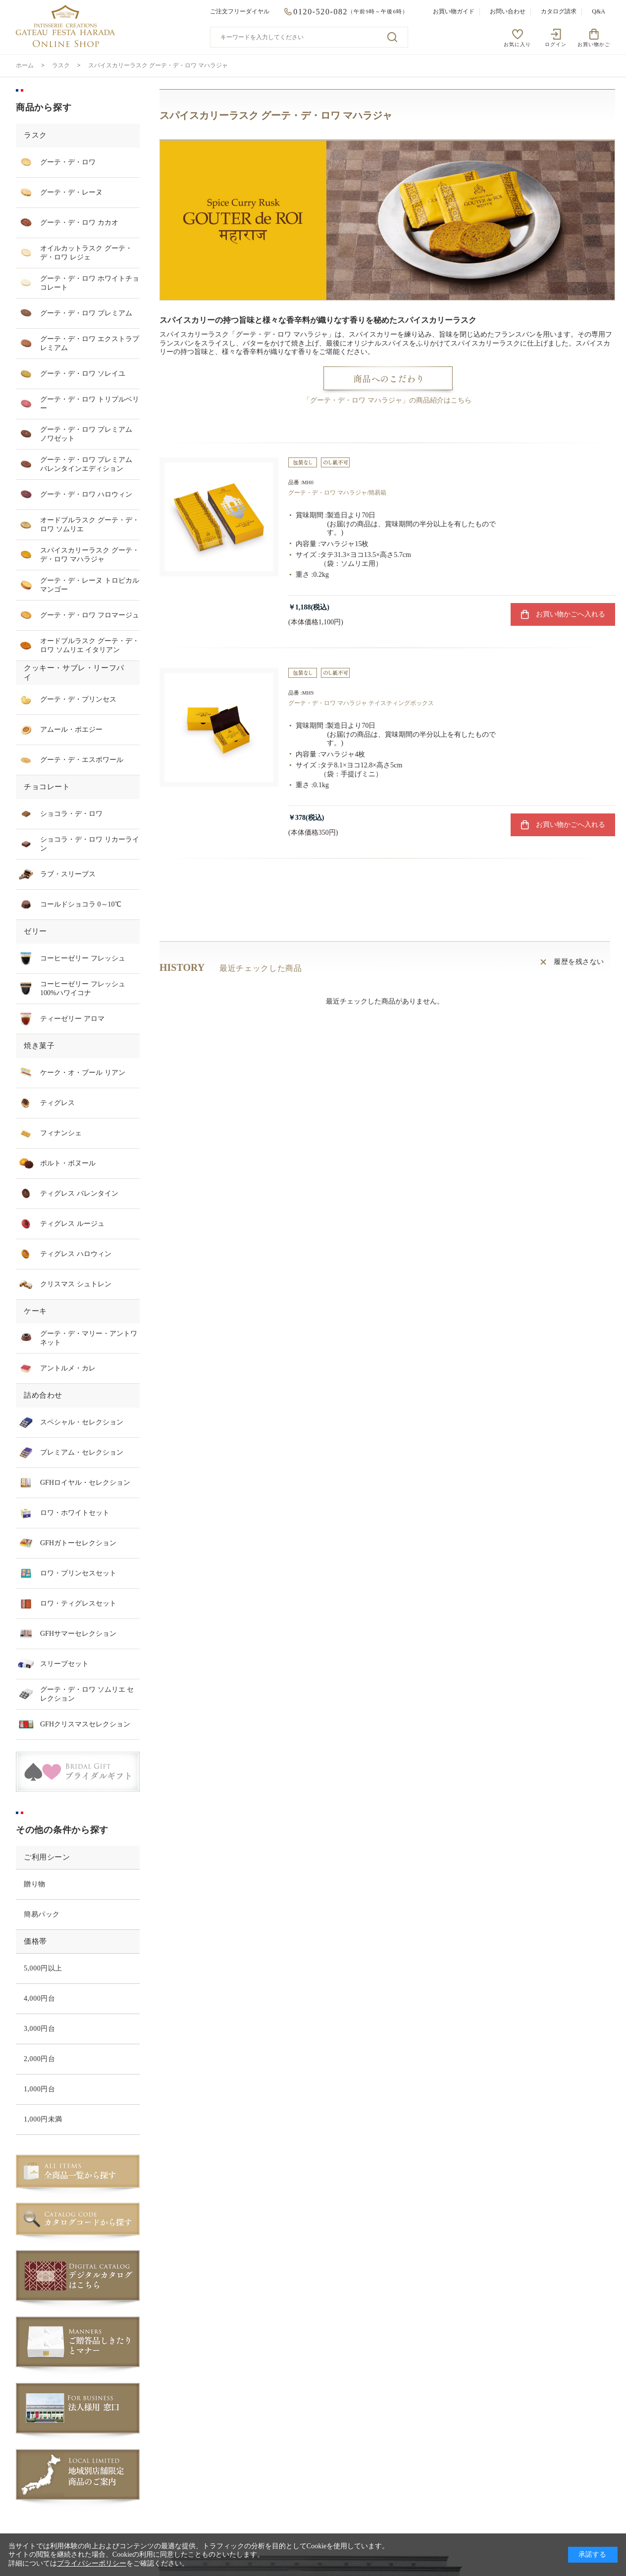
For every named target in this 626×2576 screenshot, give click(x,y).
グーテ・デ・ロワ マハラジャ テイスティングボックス (361, 703)
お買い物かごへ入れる (570, 614)
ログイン (556, 44)
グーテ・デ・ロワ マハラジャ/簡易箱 (337, 492)
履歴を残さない (579, 961)
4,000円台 (39, 1998)
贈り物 (35, 1884)
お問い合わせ (507, 11)
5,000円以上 (43, 1968)
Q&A (598, 11)
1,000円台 (39, 2089)
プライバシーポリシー (91, 2563)
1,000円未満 (43, 2119)
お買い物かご (593, 44)
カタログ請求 (558, 11)
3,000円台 (39, 2028)
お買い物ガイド (453, 11)
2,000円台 (39, 2059)
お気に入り (517, 44)
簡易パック (42, 1914)
